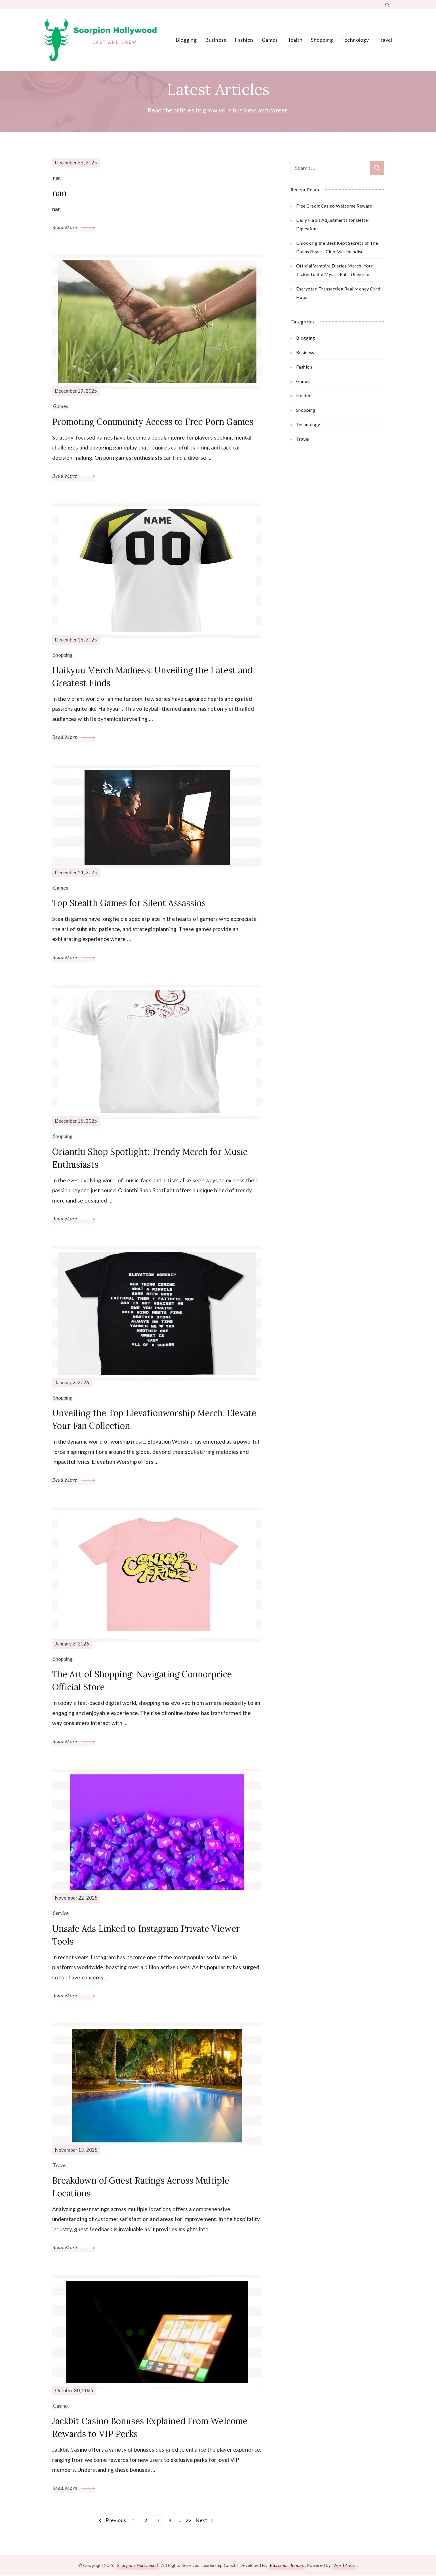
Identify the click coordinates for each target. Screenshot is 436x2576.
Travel (384, 40)
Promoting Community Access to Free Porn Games (153, 421)
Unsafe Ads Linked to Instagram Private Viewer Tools (146, 1935)
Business (215, 40)
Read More (73, 227)
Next (201, 2521)
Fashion (244, 40)
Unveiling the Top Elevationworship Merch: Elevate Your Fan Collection (154, 1419)
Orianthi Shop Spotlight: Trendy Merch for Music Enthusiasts (150, 1158)
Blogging (186, 40)
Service (61, 1913)
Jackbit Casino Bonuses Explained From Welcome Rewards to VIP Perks (150, 2428)
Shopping (322, 40)
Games (270, 40)
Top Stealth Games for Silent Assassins (129, 903)
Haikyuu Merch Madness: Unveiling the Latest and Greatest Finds (152, 676)
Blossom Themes (287, 2566)
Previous (116, 2521)
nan (57, 178)
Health (294, 40)
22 (189, 2520)
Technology (355, 40)
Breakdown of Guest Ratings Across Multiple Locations (140, 2187)
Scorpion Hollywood (137, 2566)
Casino (60, 2406)
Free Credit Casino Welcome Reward (334, 205)
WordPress (344, 2566)
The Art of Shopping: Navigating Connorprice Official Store (142, 1681)
